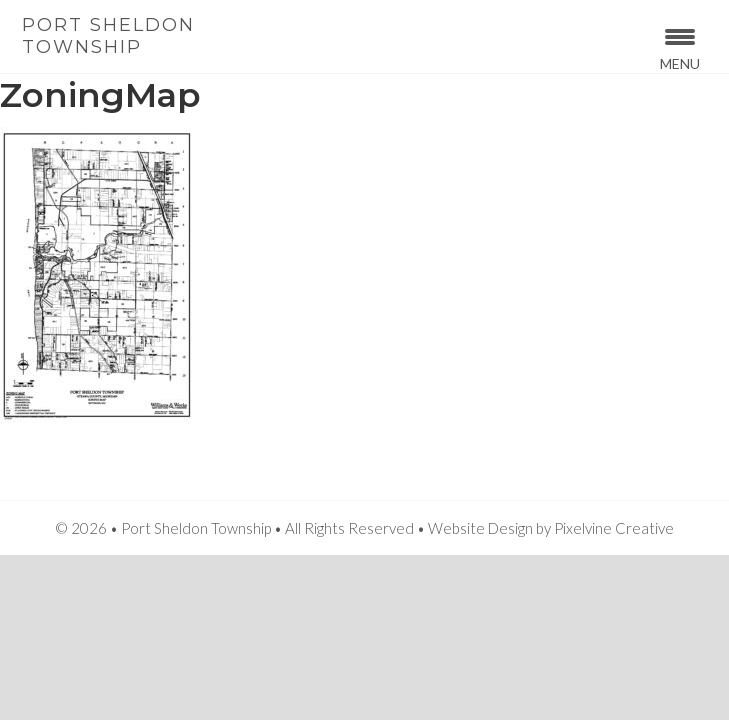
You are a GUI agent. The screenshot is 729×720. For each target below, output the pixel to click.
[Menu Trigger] (679, 47)
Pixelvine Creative (614, 528)
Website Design (480, 528)
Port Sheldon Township (108, 36)
